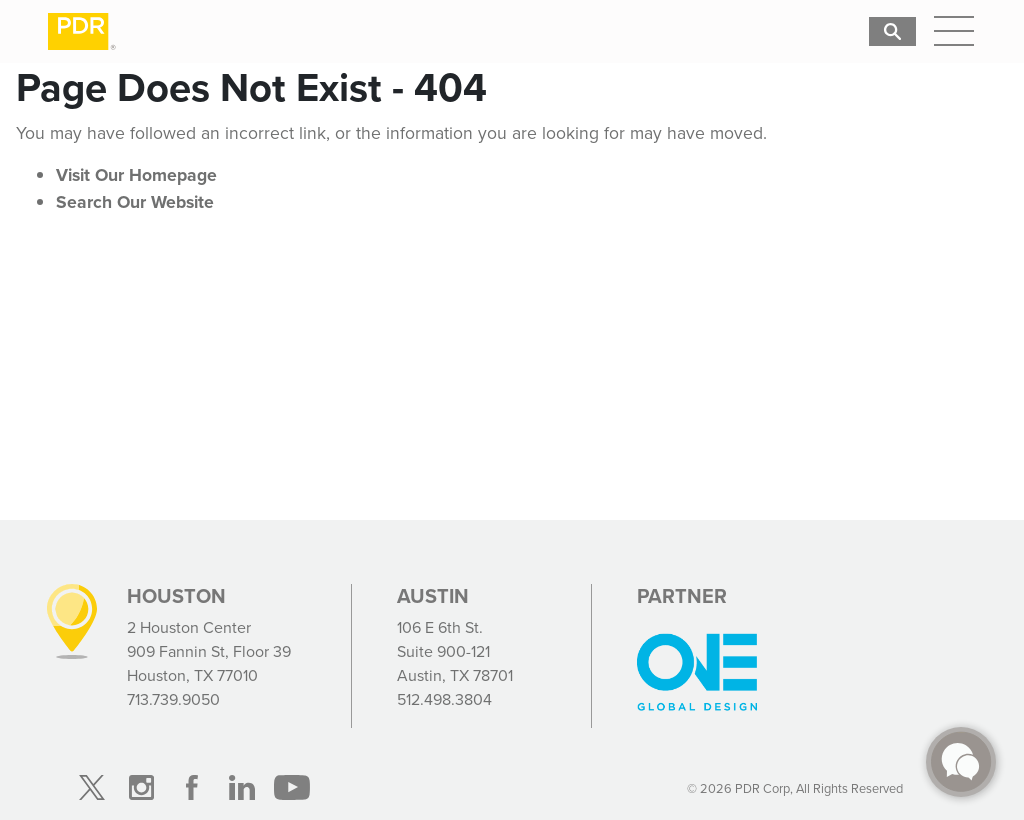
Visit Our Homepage (136, 175)
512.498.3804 (444, 699)
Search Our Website (135, 202)
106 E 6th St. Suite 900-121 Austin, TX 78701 (455, 651)
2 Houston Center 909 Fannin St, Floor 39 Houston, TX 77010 (209, 651)
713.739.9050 (173, 699)
